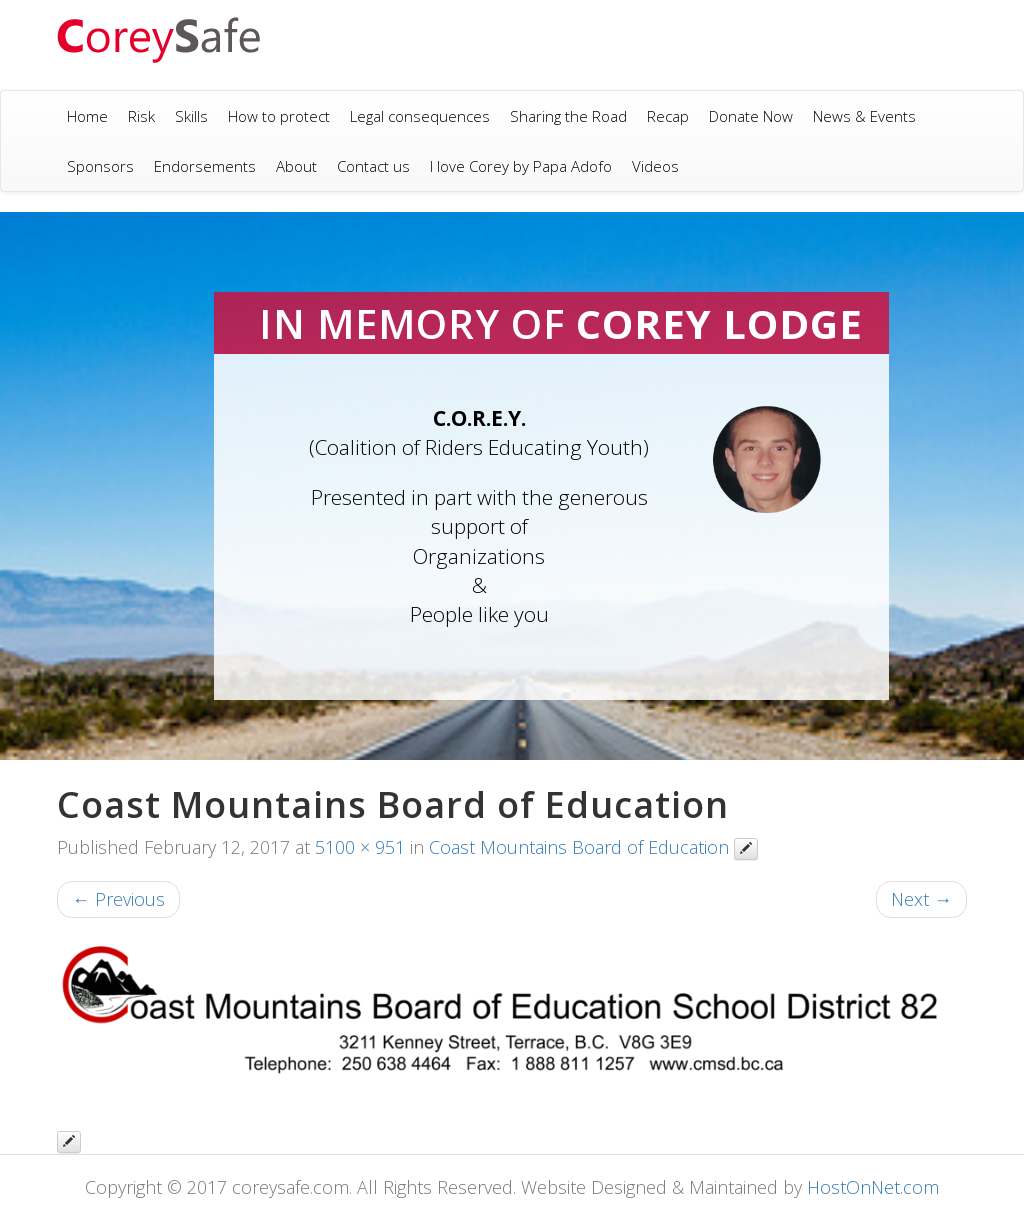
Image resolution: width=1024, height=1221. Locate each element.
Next (921, 899)
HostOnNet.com (873, 1187)
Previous (118, 899)
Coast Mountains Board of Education (579, 847)
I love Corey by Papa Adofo (521, 166)
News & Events (864, 116)
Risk (141, 116)
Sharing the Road (568, 116)
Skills (191, 116)
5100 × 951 (360, 847)
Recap (668, 116)
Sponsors (100, 166)
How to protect (279, 116)
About (296, 166)
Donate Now (751, 116)
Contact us (373, 166)
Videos (655, 166)
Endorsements (205, 166)
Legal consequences (420, 116)
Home (87, 116)
